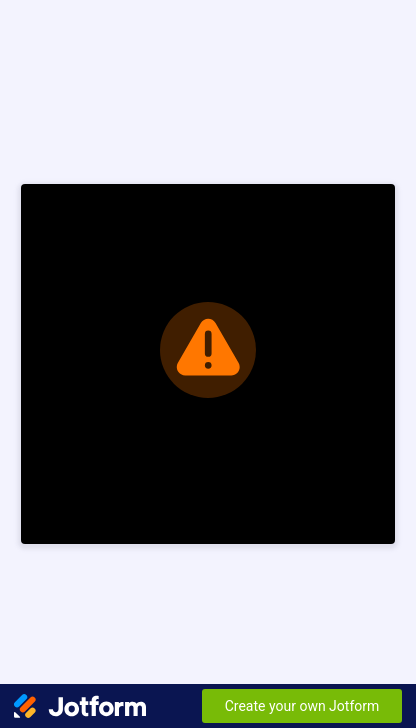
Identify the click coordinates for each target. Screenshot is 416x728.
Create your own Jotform (302, 706)
